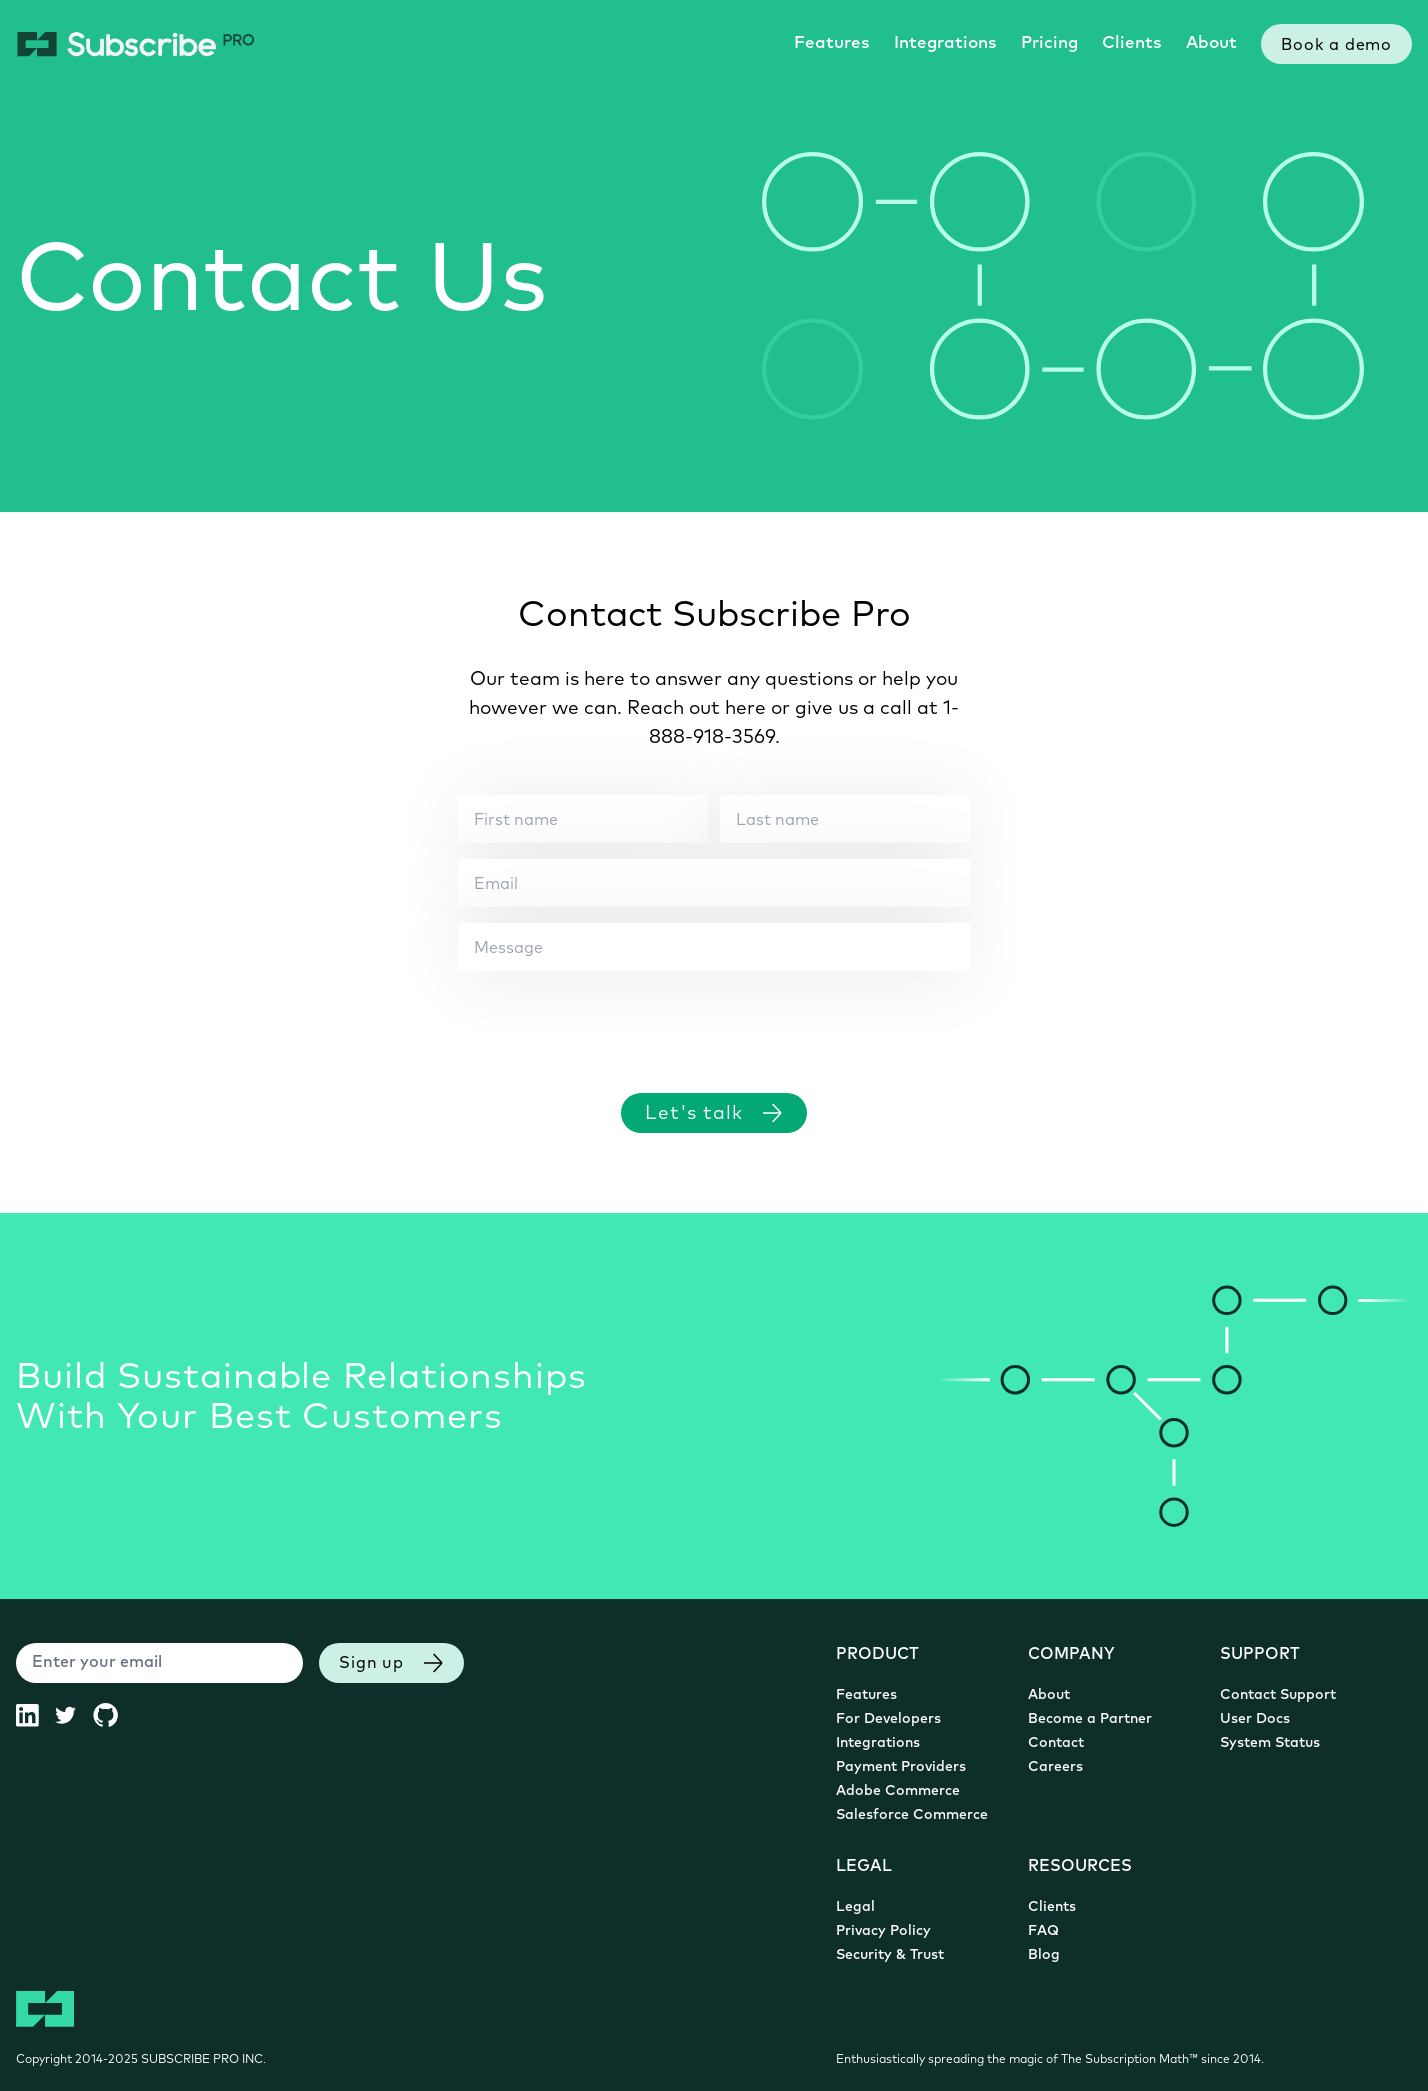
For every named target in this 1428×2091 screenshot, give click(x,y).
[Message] (714, 947)
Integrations (945, 43)
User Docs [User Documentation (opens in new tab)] (1255, 1719)
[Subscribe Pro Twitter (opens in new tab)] (73, 1715)
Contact (1056, 1743)
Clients (1132, 43)
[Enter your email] (159, 1663)
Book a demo (1336, 46)
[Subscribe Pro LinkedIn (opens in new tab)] (35, 1715)
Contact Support (1278, 1695)
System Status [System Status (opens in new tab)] (1270, 1743)
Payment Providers (901, 1767)
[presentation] (610, 1022)
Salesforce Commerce (912, 1815)
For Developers (888, 1719)
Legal (855, 1907)
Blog (1044, 1955)
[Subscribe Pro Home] (135, 44)
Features (832, 43)
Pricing (1049, 43)
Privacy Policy (883, 1931)
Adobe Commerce (898, 1791)
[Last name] (845, 819)
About (1211, 43)
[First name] (583, 819)
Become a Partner (1090, 1719)
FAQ (1043, 1931)
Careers (1055, 1767)
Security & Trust (890, 1955)
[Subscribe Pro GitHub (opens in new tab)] (113, 1715)
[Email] (714, 883)
